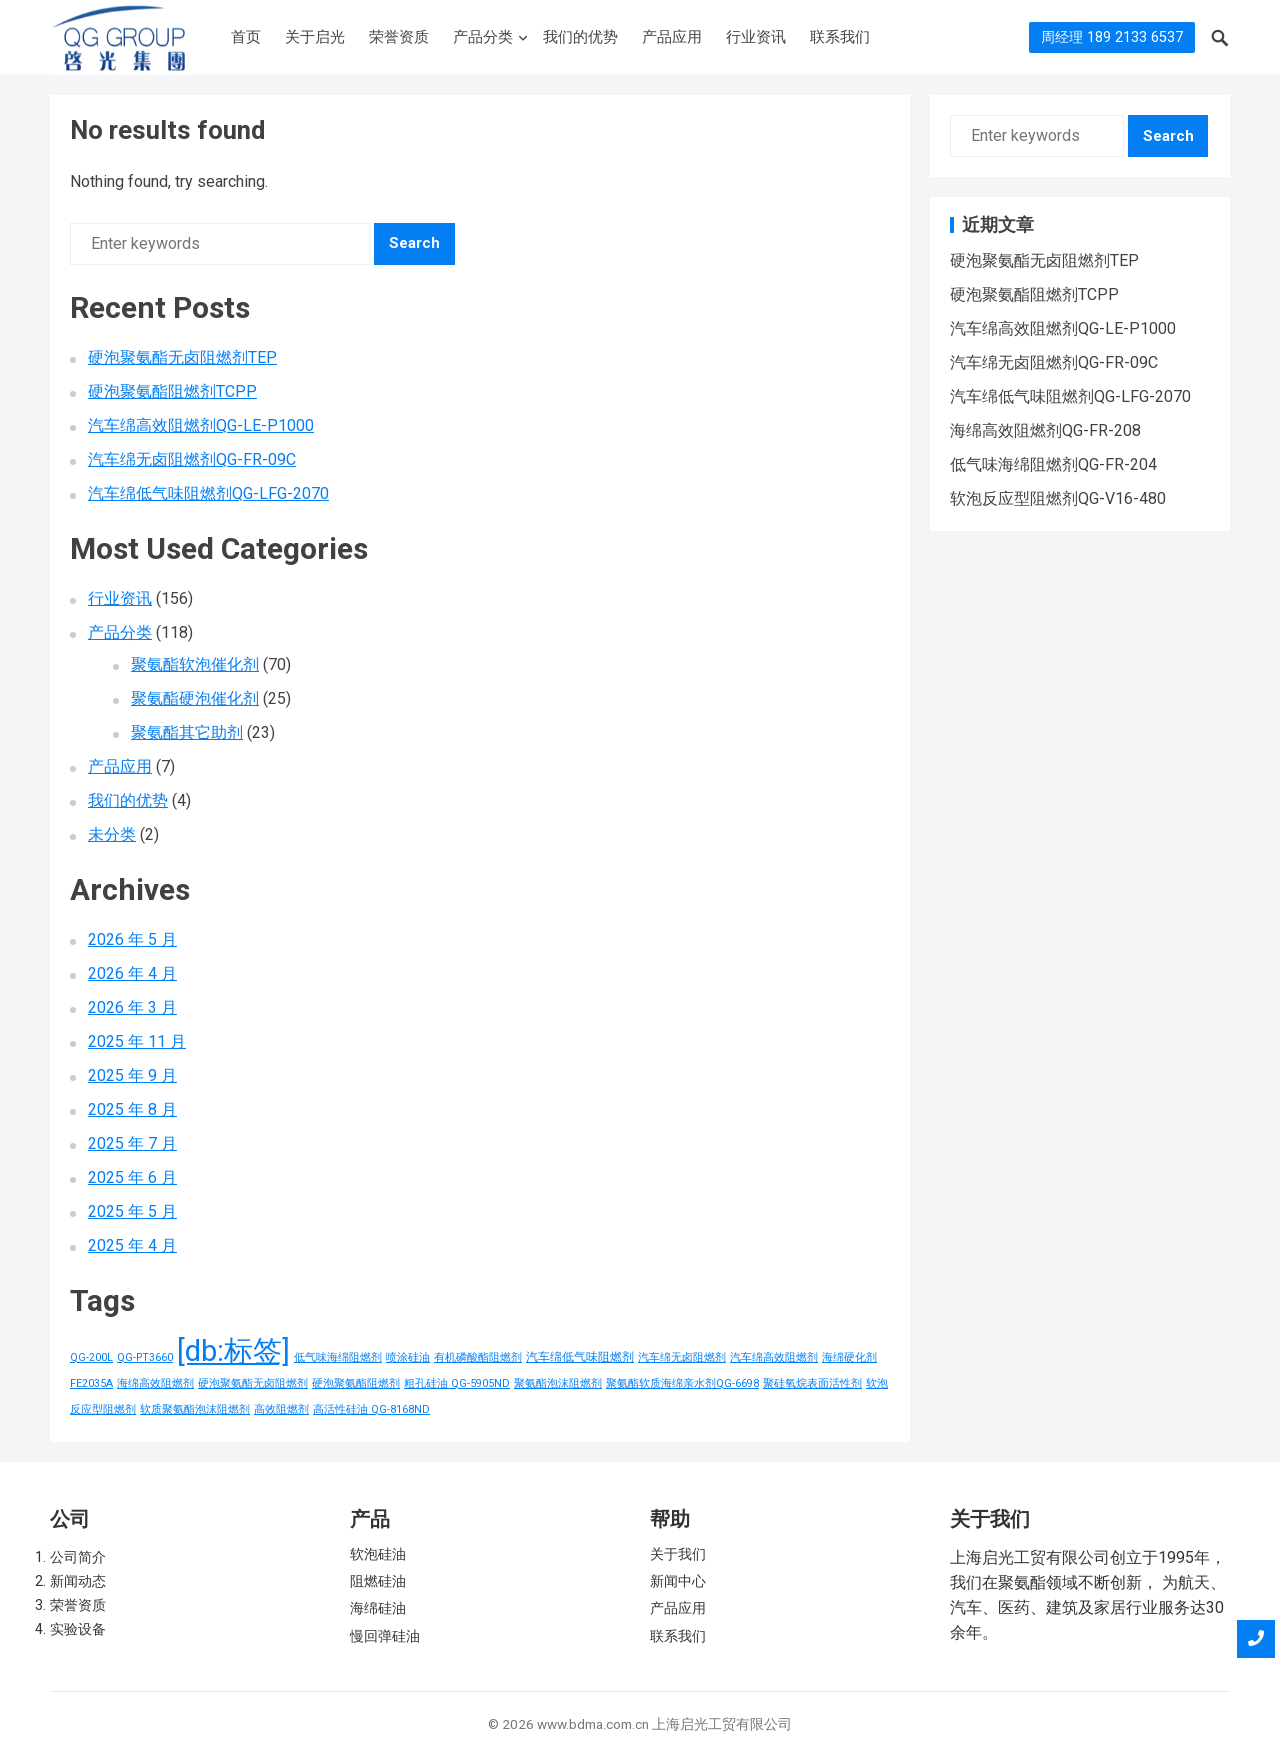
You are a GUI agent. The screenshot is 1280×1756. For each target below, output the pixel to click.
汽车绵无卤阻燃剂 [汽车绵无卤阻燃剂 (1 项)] (682, 1357)
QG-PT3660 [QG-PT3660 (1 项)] (145, 1357)
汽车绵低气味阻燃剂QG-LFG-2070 (208, 493)
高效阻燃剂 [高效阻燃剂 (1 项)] (281, 1409)
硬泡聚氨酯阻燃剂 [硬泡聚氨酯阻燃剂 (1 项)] (356, 1383)
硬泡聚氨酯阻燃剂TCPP (172, 391)
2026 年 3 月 (132, 1007)
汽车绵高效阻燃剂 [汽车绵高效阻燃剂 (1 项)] (774, 1357)
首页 (246, 37)
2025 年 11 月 (137, 1041)
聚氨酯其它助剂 (187, 732)
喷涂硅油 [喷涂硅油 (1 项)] (408, 1357)
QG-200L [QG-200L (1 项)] (91, 1357)
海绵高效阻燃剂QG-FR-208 (1045, 430)
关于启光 (315, 37)
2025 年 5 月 (132, 1211)
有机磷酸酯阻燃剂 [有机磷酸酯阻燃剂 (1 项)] (478, 1357)
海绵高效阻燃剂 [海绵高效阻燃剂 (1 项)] (155, 1383)
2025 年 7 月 (132, 1143)
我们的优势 (580, 37)
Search (414, 243)
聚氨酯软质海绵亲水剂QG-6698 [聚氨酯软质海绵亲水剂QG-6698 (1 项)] (682, 1383)
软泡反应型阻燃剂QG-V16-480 (1058, 498)
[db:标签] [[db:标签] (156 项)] (233, 1351)
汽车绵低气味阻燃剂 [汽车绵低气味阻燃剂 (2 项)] (580, 1356)
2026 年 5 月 (132, 939)
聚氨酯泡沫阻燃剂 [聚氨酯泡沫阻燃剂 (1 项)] (558, 1383)
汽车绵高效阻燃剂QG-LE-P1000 (201, 425)
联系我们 (840, 37)
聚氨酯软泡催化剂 (195, 664)
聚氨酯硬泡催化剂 (195, 698)
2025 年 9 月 (132, 1075)
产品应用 (672, 37)
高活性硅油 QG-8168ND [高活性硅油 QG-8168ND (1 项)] (371, 1409)
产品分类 (483, 37)
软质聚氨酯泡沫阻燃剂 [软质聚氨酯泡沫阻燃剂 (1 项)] (195, 1409)
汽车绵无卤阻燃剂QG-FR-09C (192, 459)
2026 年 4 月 (132, 973)
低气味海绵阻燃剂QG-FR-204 (1053, 464)
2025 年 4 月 (132, 1245)
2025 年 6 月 (132, 1177)
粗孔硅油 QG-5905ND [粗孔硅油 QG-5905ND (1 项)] (457, 1383)
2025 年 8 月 (132, 1109)
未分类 (112, 834)
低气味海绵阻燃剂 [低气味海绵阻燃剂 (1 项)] (338, 1357)
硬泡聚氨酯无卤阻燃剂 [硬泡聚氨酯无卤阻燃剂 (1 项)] (253, 1383)
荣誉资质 (399, 37)
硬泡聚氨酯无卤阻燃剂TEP (182, 357)
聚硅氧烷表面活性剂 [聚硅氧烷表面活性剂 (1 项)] (812, 1383)
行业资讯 (756, 37)
